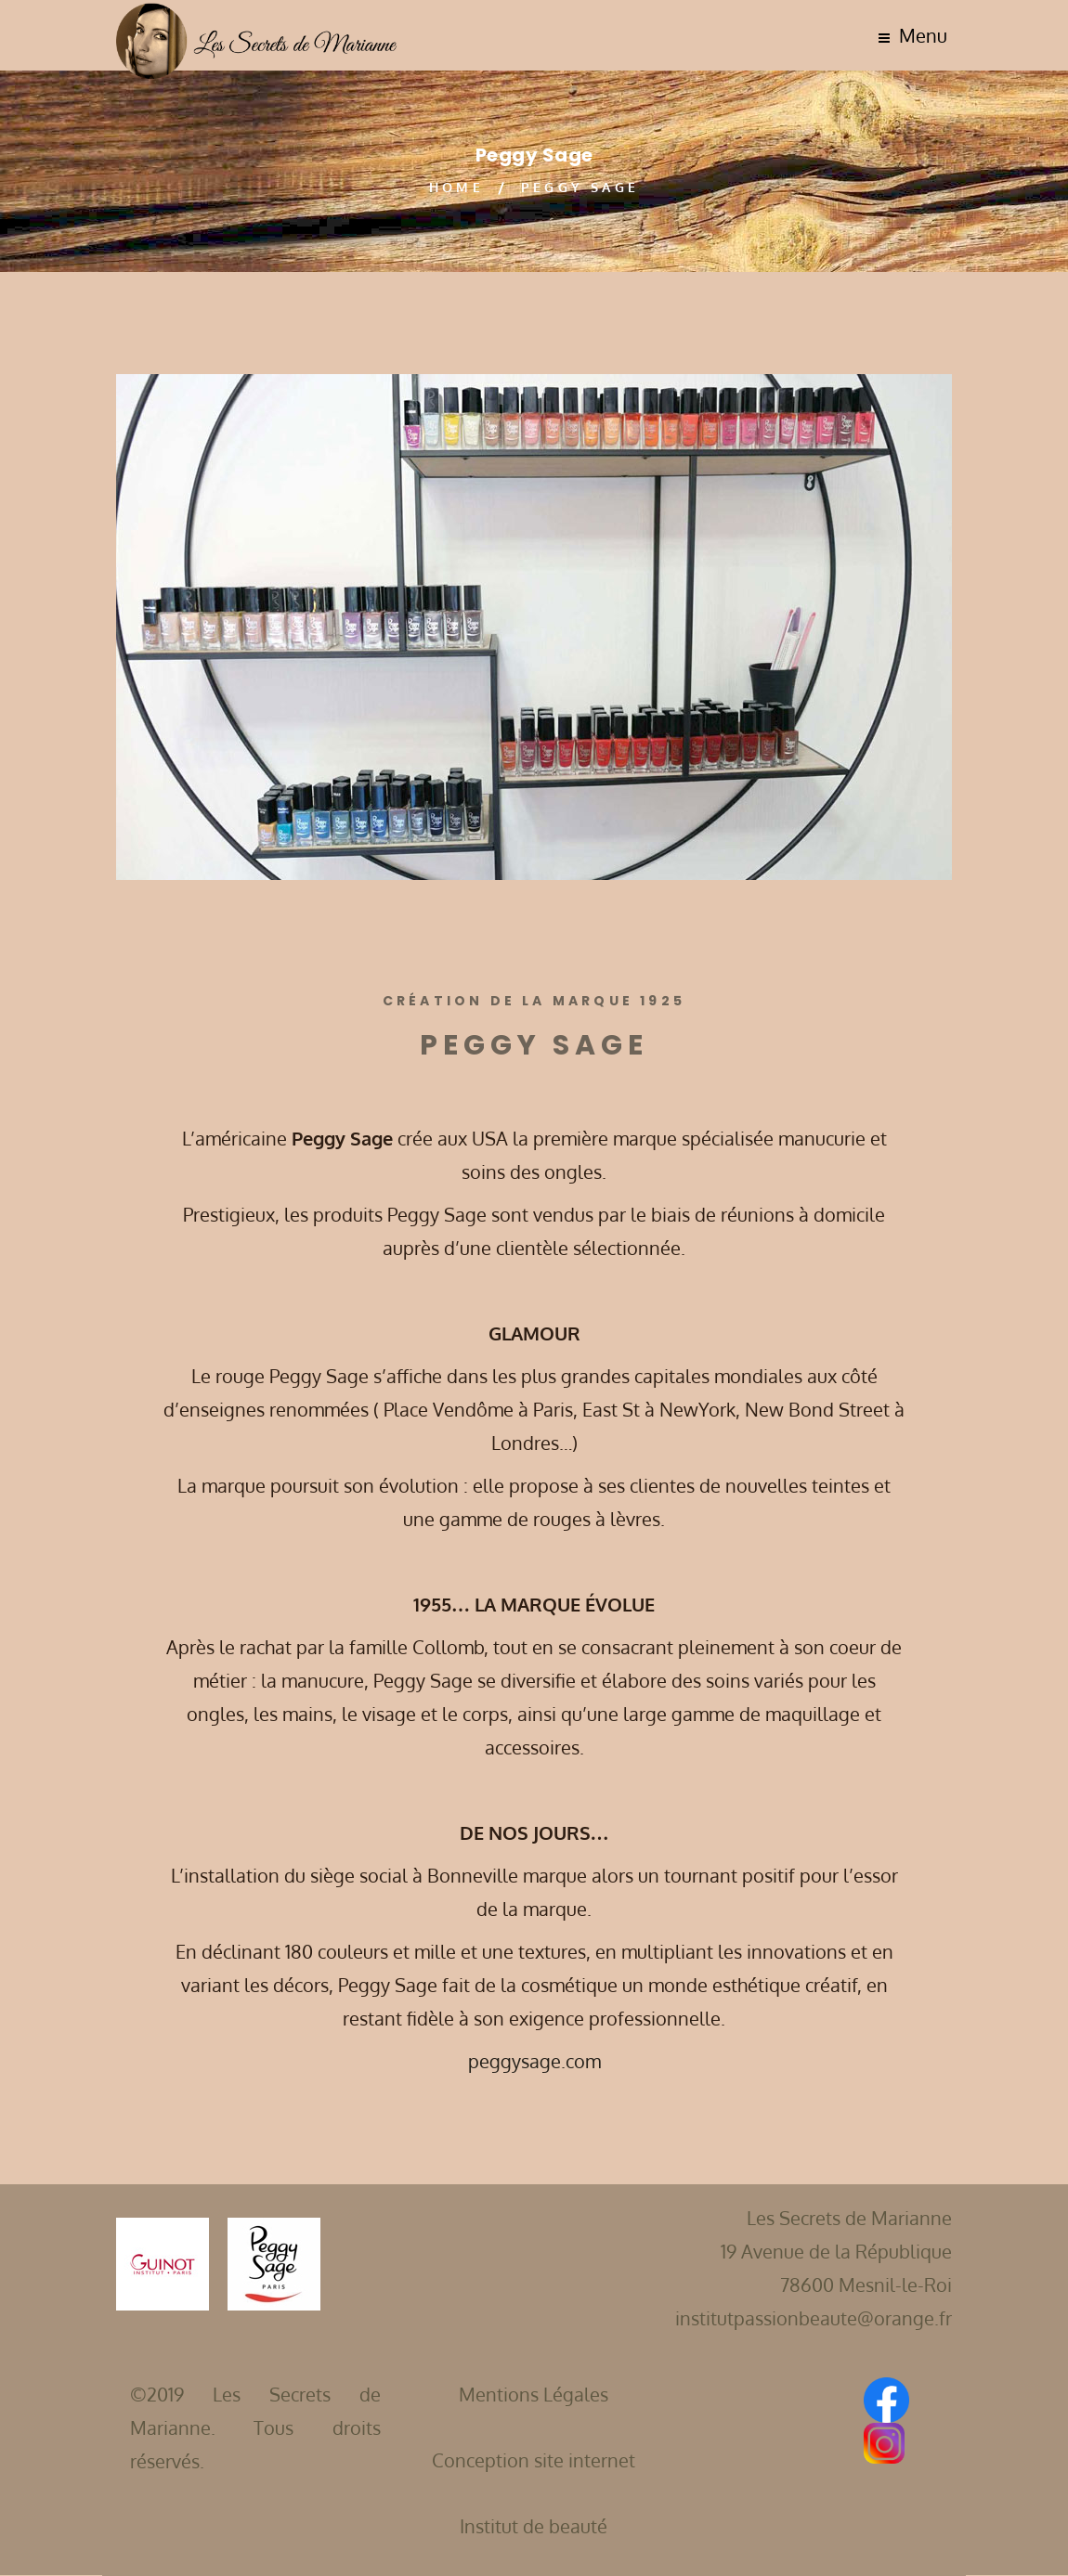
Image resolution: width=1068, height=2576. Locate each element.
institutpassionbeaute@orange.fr (813, 2318)
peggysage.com (534, 2061)
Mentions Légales (533, 2394)
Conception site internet (533, 2460)
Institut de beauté (533, 2526)
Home (456, 187)
